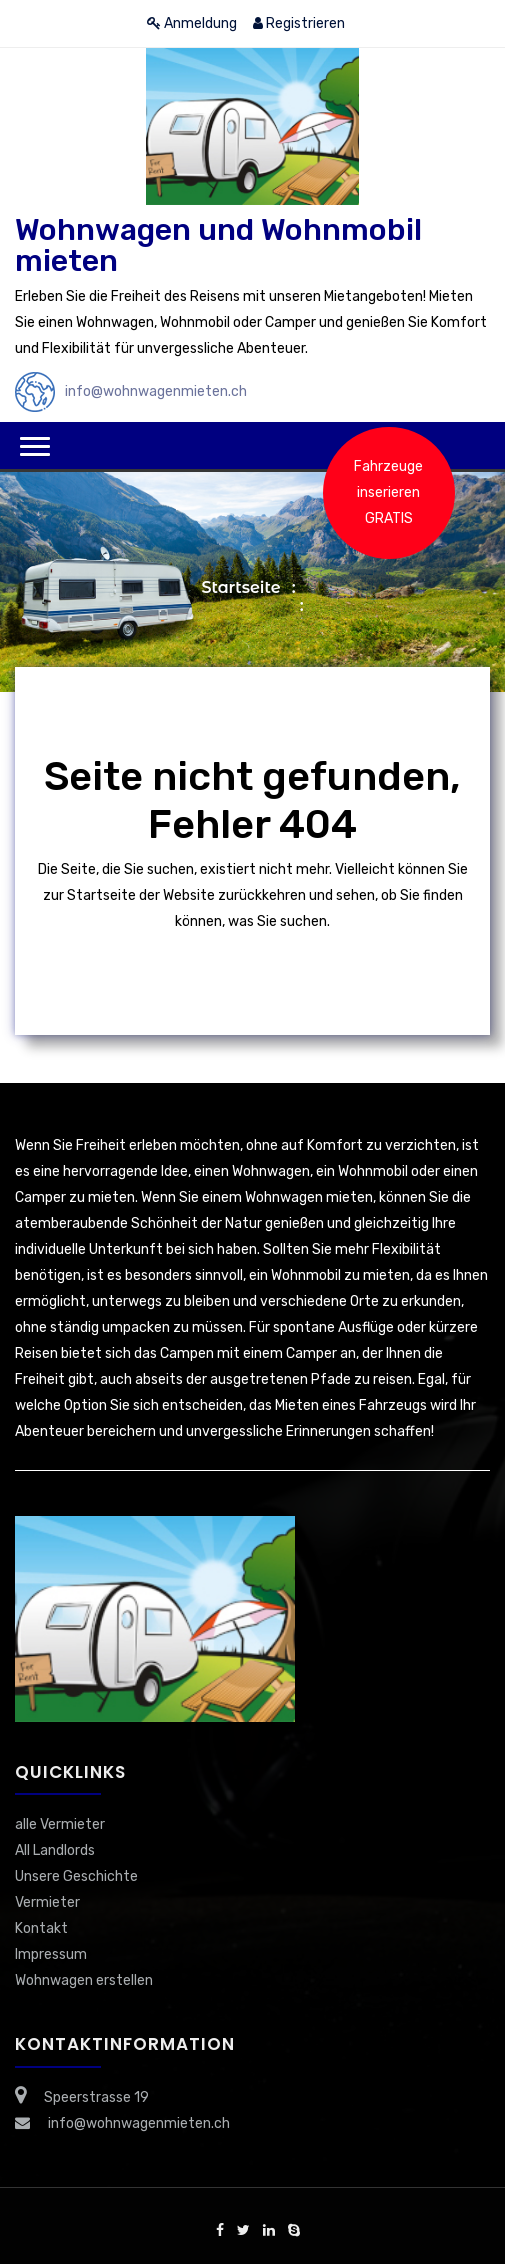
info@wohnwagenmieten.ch (156, 391)
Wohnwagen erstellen (84, 1980)
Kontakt (41, 1928)
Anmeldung (192, 23)
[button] (35, 446)
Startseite (240, 587)
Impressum (51, 1954)
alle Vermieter (60, 1824)
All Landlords (55, 1850)
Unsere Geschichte (76, 1876)
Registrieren (299, 23)
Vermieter (47, 1902)
